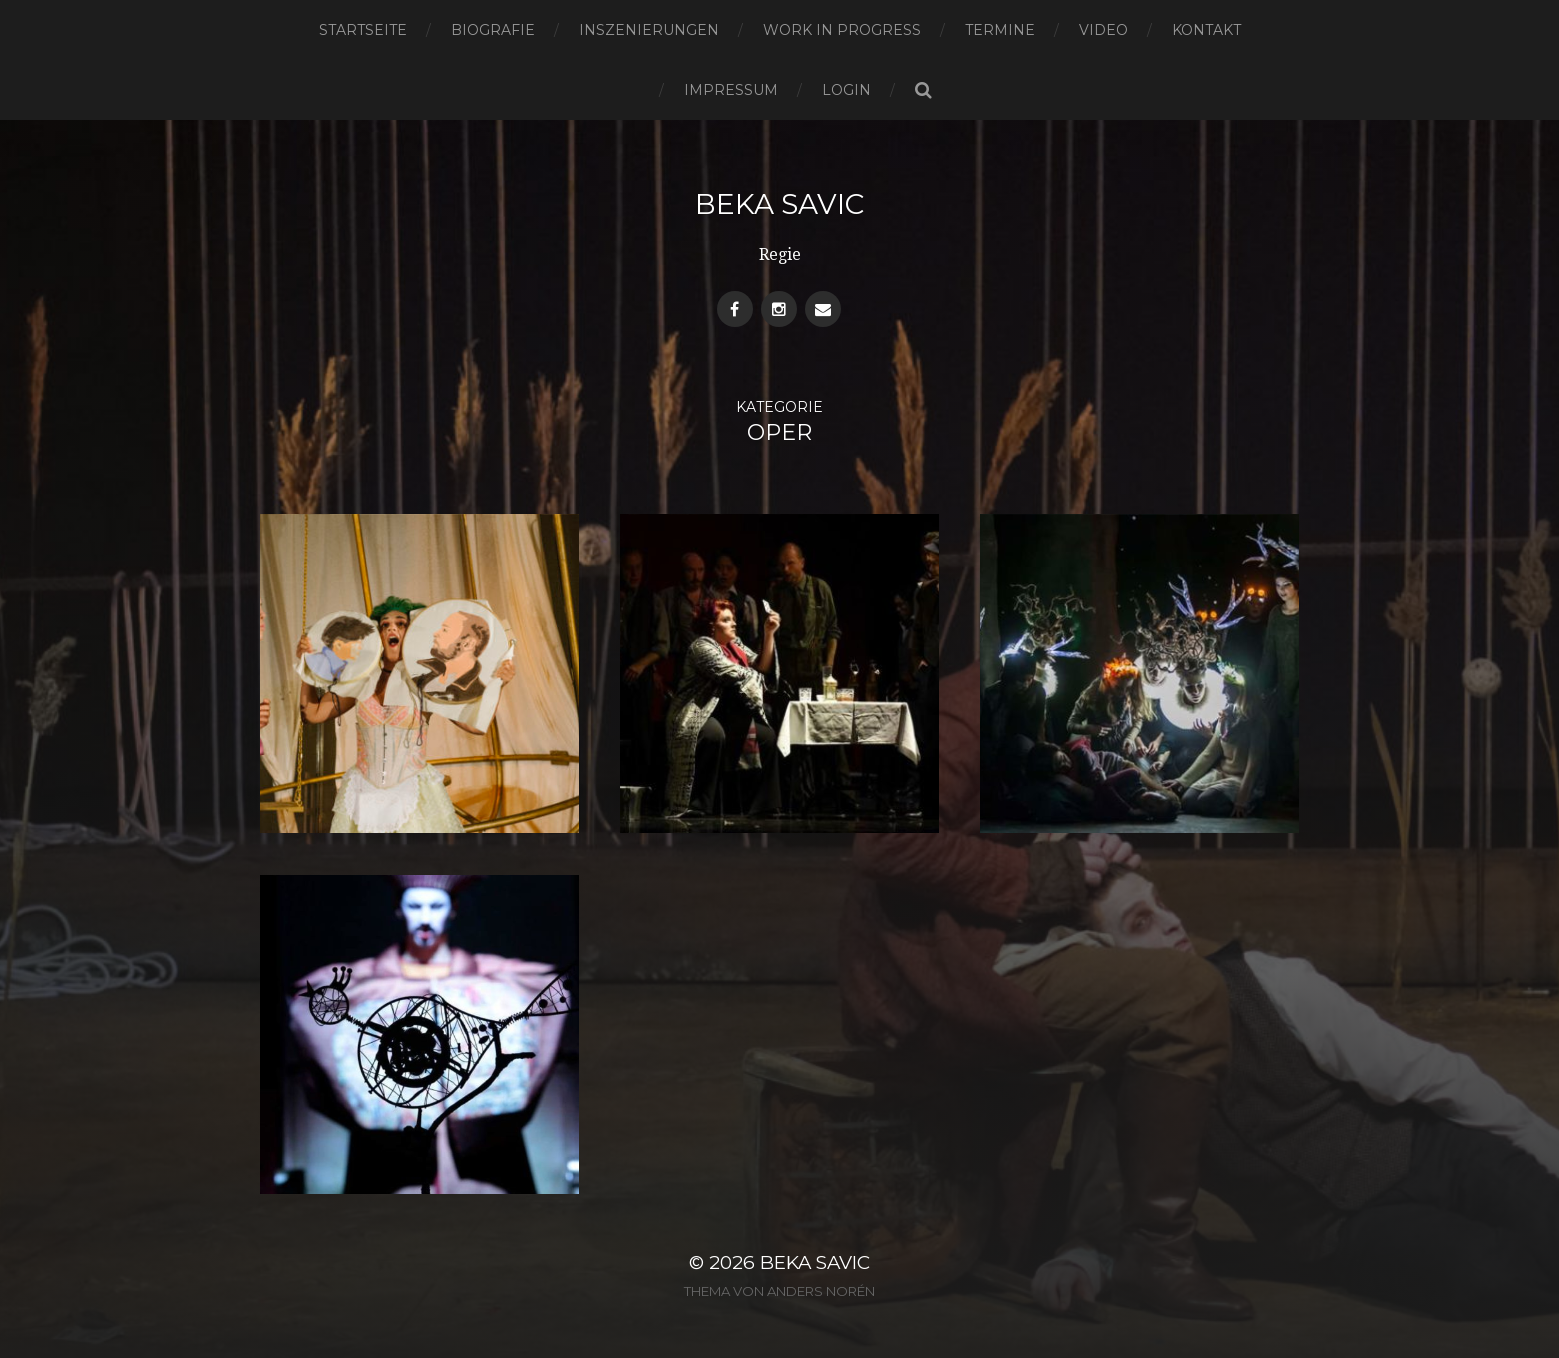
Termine (1000, 30)
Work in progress (842, 30)
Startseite (363, 30)
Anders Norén (821, 1291)
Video (1103, 30)
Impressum (731, 90)
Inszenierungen (649, 30)
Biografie (493, 30)
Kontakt (1206, 30)
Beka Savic (779, 204)
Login (846, 90)
